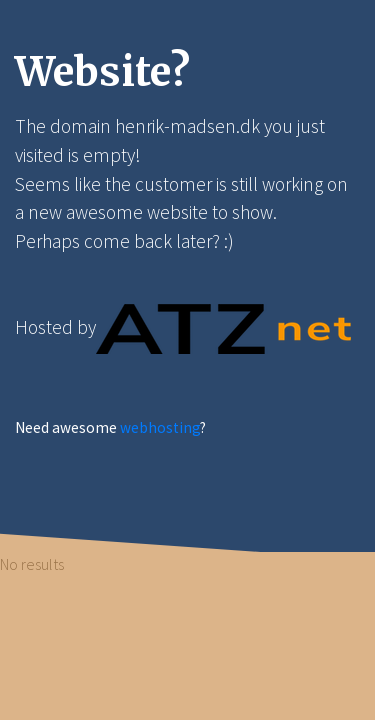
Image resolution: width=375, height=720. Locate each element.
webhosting (160, 427)
